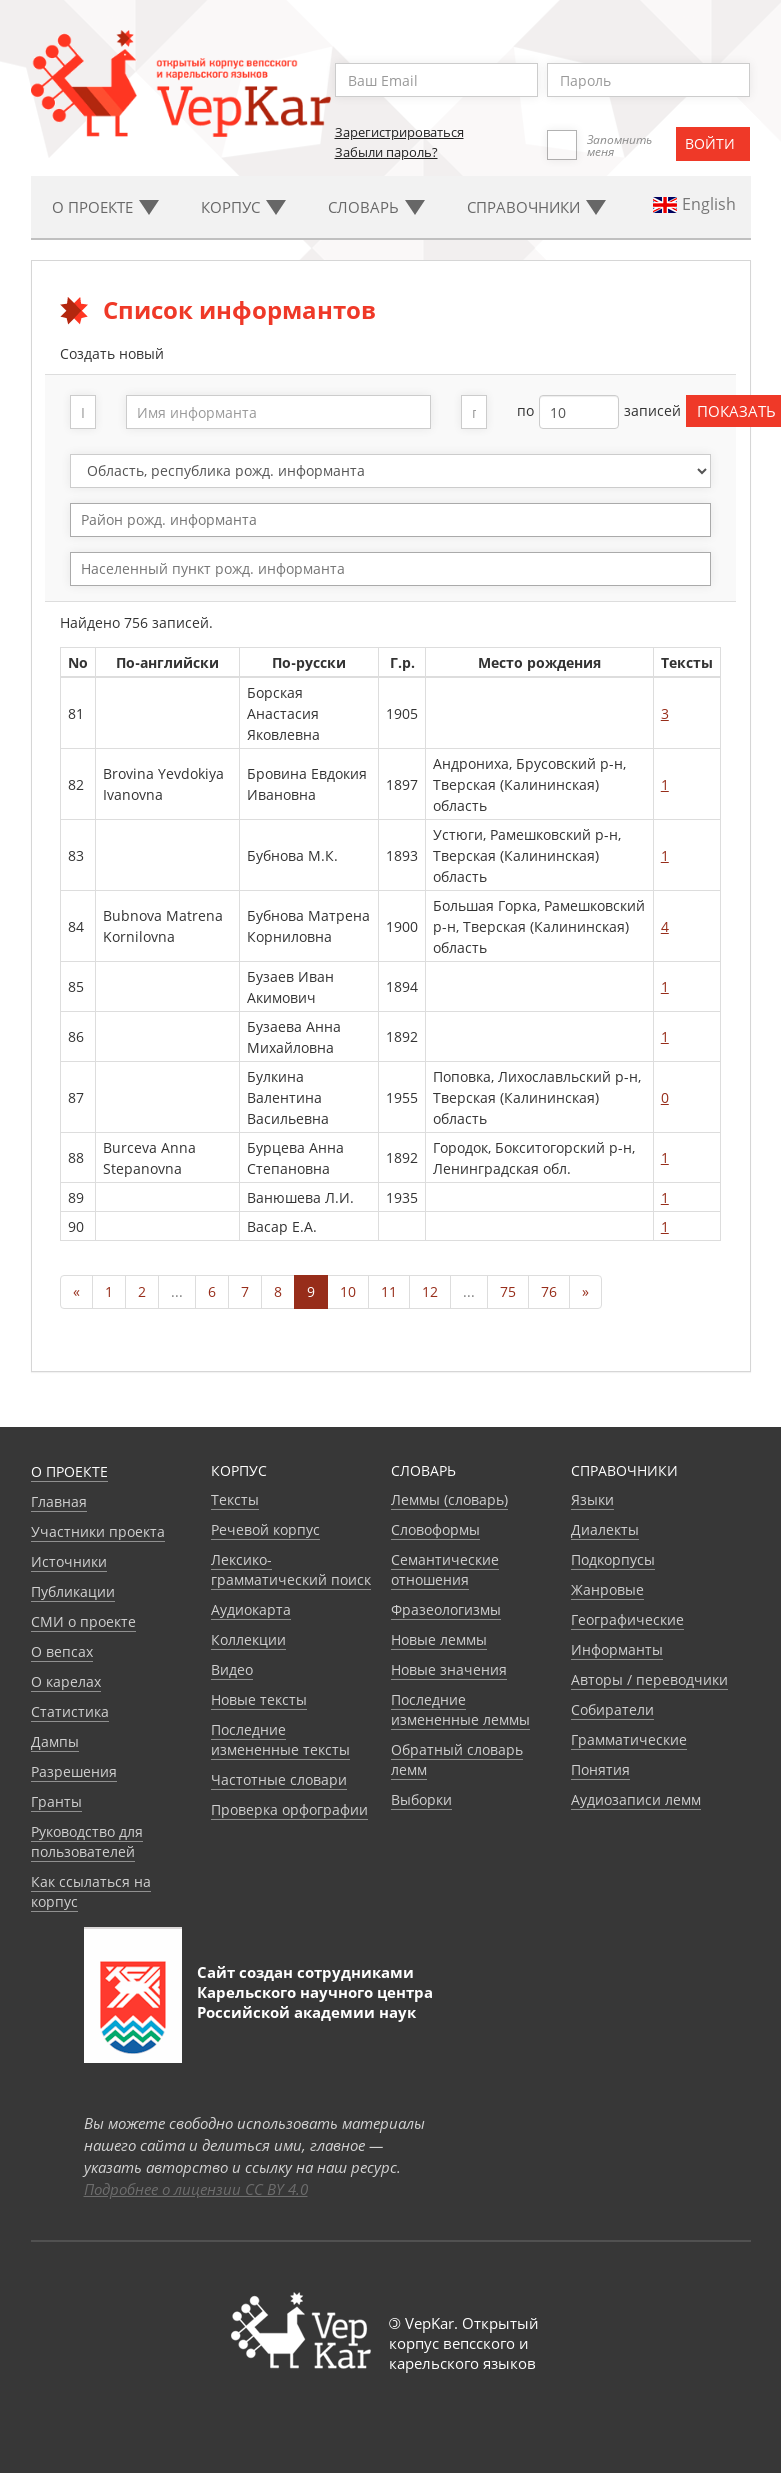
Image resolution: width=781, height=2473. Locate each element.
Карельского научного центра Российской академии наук (315, 2002)
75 (508, 1291)
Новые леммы (439, 1639)
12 (430, 1291)
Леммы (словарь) (449, 1499)
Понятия (600, 1769)
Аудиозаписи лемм (636, 1799)
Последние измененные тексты (280, 1739)
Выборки (421, 1799)
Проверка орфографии (289, 1809)
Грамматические (629, 1739)
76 (549, 1291)
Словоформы (435, 1529)
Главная (59, 1501)
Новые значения (449, 1669)
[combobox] (390, 520)
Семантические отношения (445, 1569)
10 (348, 1291)
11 (389, 1291)
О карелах (66, 1681)
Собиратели (612, 1709)
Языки (592, 1499)
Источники (69, 1561)
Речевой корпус (265, 1529)
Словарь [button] (376, 207)
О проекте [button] (105, 207)
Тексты (235, 1499)
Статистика (70, 1711)
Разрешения (74, 1771)
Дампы (55, 1741)
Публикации (73, 1591)
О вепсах (62, 1651)
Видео (232, 1669)
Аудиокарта (251, 1609)
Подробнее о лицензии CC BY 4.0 (196, 2189)
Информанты (617, 1649)
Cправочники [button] (536, 207)
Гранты (56, 1801)
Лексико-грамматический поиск (291, 1569)
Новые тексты (259, 1699)
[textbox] (400, 519)
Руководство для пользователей (87, 1841)
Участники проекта (98, 1531)
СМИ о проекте (83, 1621)
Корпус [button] (243, 207)
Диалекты (605, 1529)
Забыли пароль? (386, 152)
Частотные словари (279, 1779)
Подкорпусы (613, 1559)
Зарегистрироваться (399, 132)
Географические (627, 1619)
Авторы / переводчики (649, 1679)
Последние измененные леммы (460, 1709)
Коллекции (248, 1639)
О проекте (69, 1471)
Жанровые (607, 1589)
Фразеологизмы (446, 1609)
